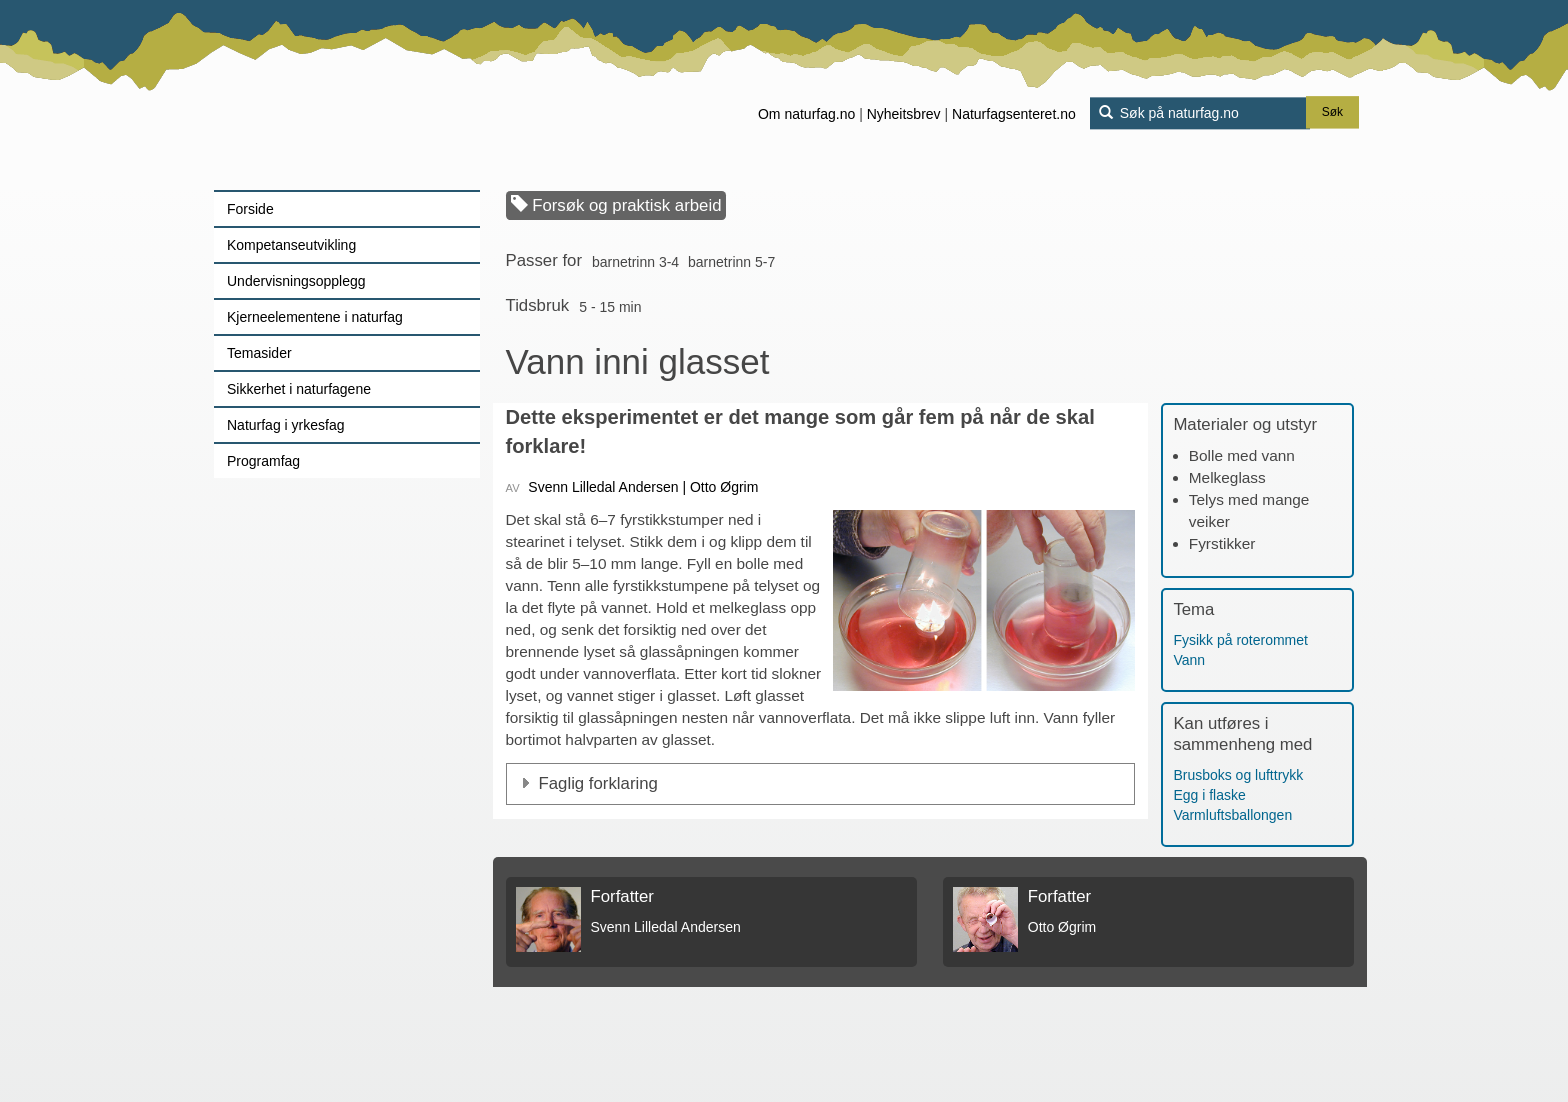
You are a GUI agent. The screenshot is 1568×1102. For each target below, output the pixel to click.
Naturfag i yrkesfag (286, 425)
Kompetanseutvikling (291, 245)
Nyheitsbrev (904, 114)
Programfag (263, 461)
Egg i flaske (1209, 795)
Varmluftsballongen (1232, 815)
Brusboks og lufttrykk (1238, 775)
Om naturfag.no (806, 114)
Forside (250, 209)
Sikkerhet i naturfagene (299, 389)
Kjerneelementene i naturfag (315, 317)
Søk (1332, 113)
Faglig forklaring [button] (598, 783)
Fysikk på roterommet (1240, 640)
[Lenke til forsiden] (339, 95)
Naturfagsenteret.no (1014, 114)
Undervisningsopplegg (296, 281)
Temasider (259, 353)
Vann (1189, 660)
